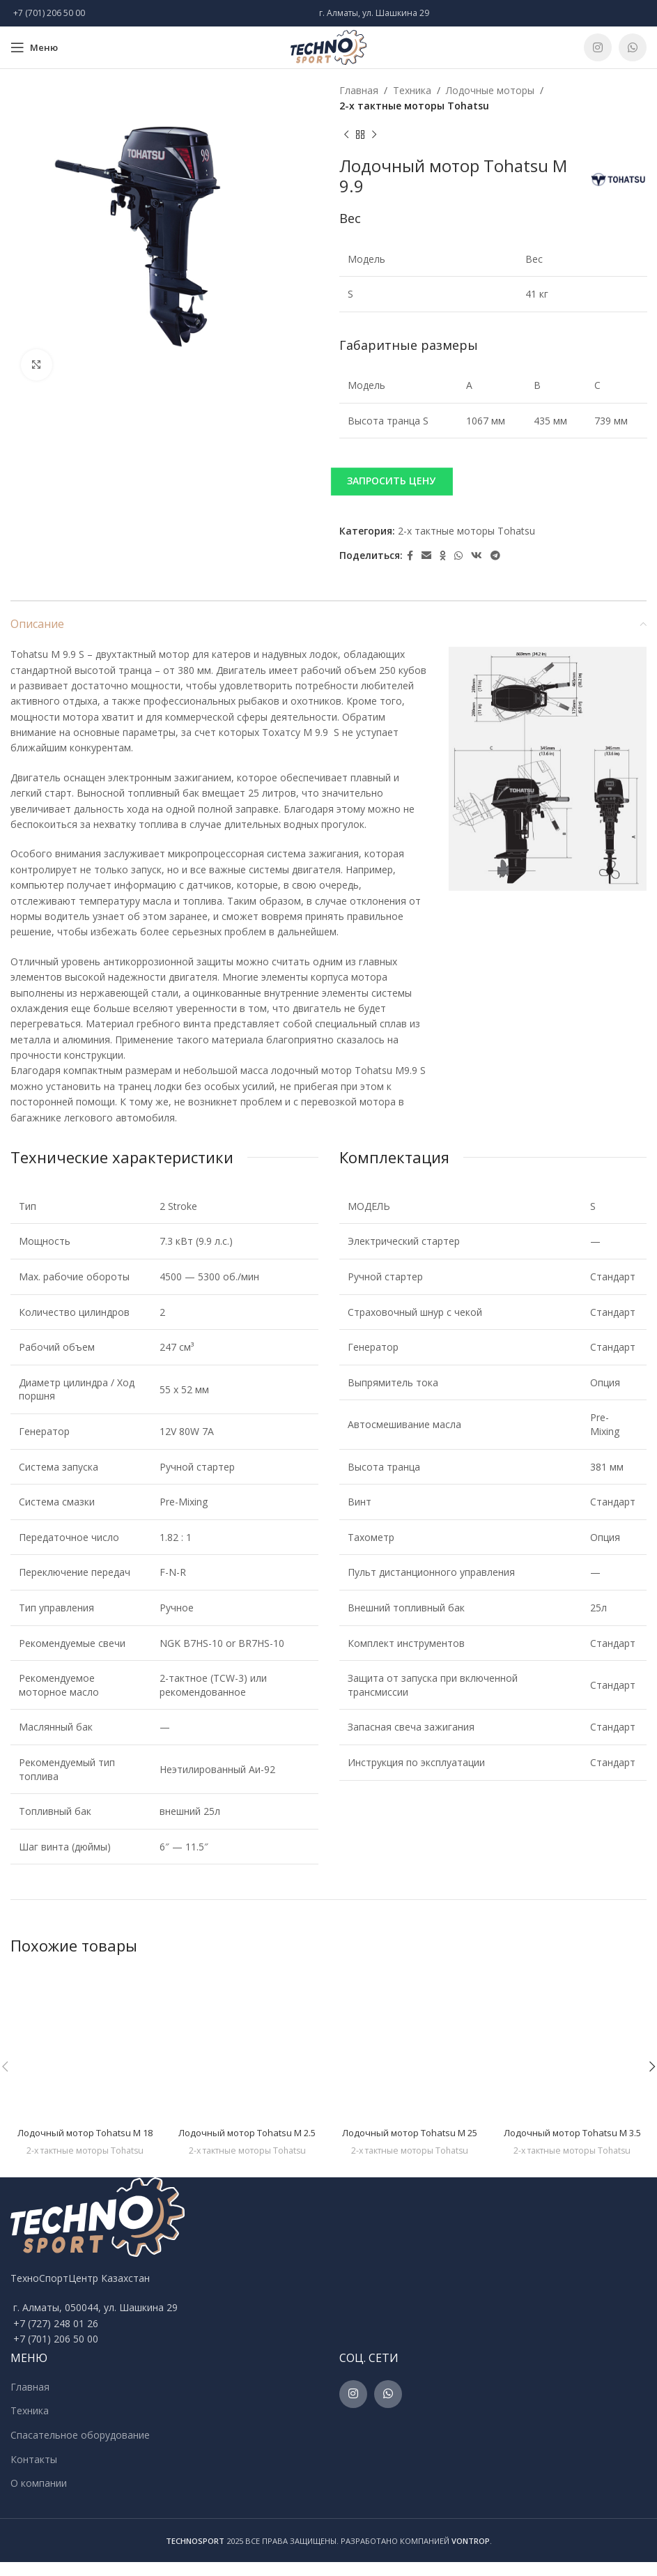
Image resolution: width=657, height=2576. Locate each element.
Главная (358, 90)
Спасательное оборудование (80, 2448)
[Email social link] (426, 555)
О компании (38, 2497)
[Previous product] (346, 135)
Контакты (33, 2472)
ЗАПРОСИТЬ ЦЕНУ (391, 480)
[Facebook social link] (410, 555)
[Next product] (374, 135)
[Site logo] (329, 46)
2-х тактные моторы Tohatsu (414, 105)
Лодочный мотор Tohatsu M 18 (85, 2132)
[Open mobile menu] (34, 47)
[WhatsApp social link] (633, 47)
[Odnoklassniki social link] (442, 555)
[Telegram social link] (495, 555)
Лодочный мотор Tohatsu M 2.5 (247, 2139)
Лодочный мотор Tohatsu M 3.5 (572, 2139)
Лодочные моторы (490, 90)
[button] (493, 481)
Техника (412, 90)
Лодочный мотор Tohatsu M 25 (410, 2132)
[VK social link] (476, 555)
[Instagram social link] (598, 47)
